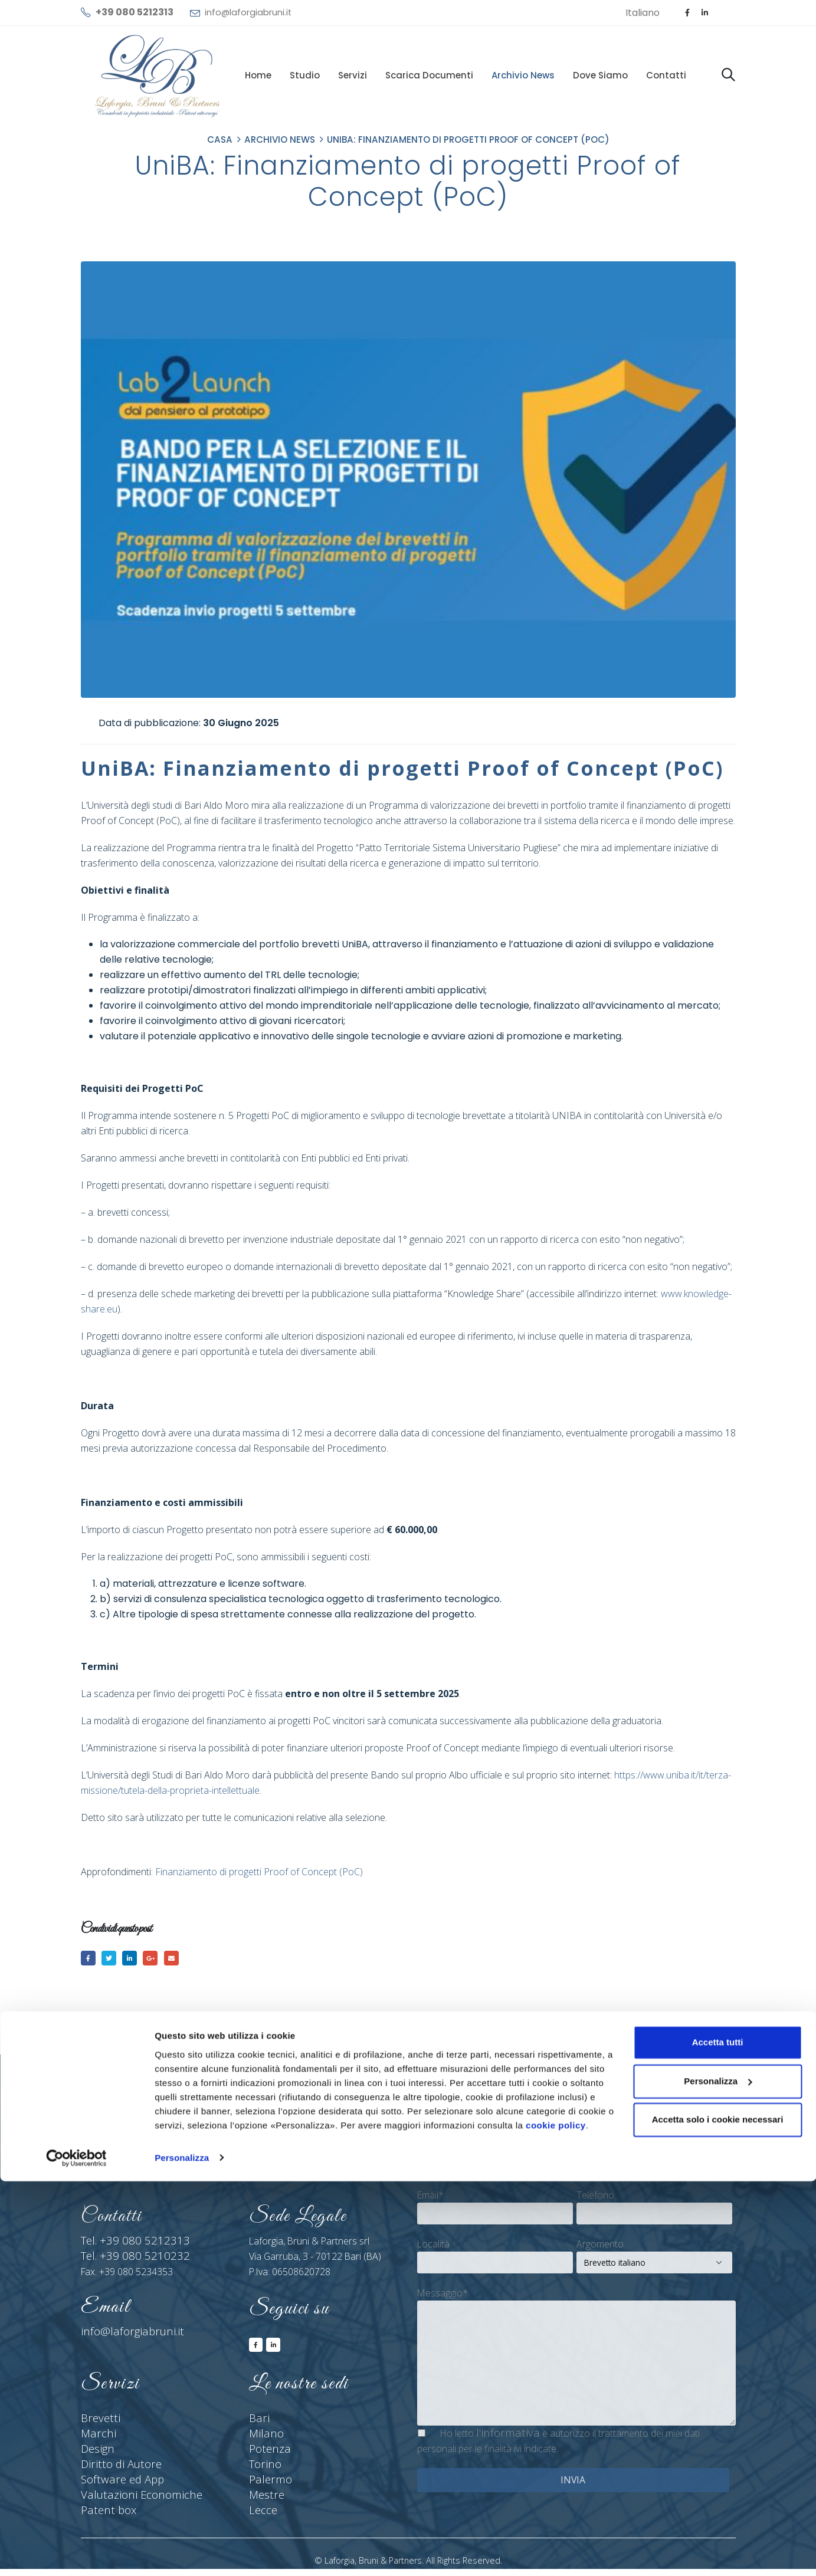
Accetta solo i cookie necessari (718, 2515)
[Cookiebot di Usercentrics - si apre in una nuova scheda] (76, 2553)
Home (258, 75)
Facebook (89, 1959)
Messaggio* (442, 2296)
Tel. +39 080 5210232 (126, 2259)
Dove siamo (600, 75)
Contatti (666, 75)
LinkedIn (137, 1959)
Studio (305, 75)
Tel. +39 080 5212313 (126, 2243)
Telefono (595, 2197)
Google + (160, 1959)
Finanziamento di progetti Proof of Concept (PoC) (259, 1871)
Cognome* (599, 2148)
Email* (430, 2197)
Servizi (352, 75)
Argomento (600, 2246)
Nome (430, 2148)
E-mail (185, 1959)
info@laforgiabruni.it (248, 12)
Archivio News (523, 75)
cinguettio (113, 1959)
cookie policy (556, 2520)
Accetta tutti (717, 2438)
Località (433, 2246)
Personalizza (182, 2553)
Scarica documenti (429, 75)
